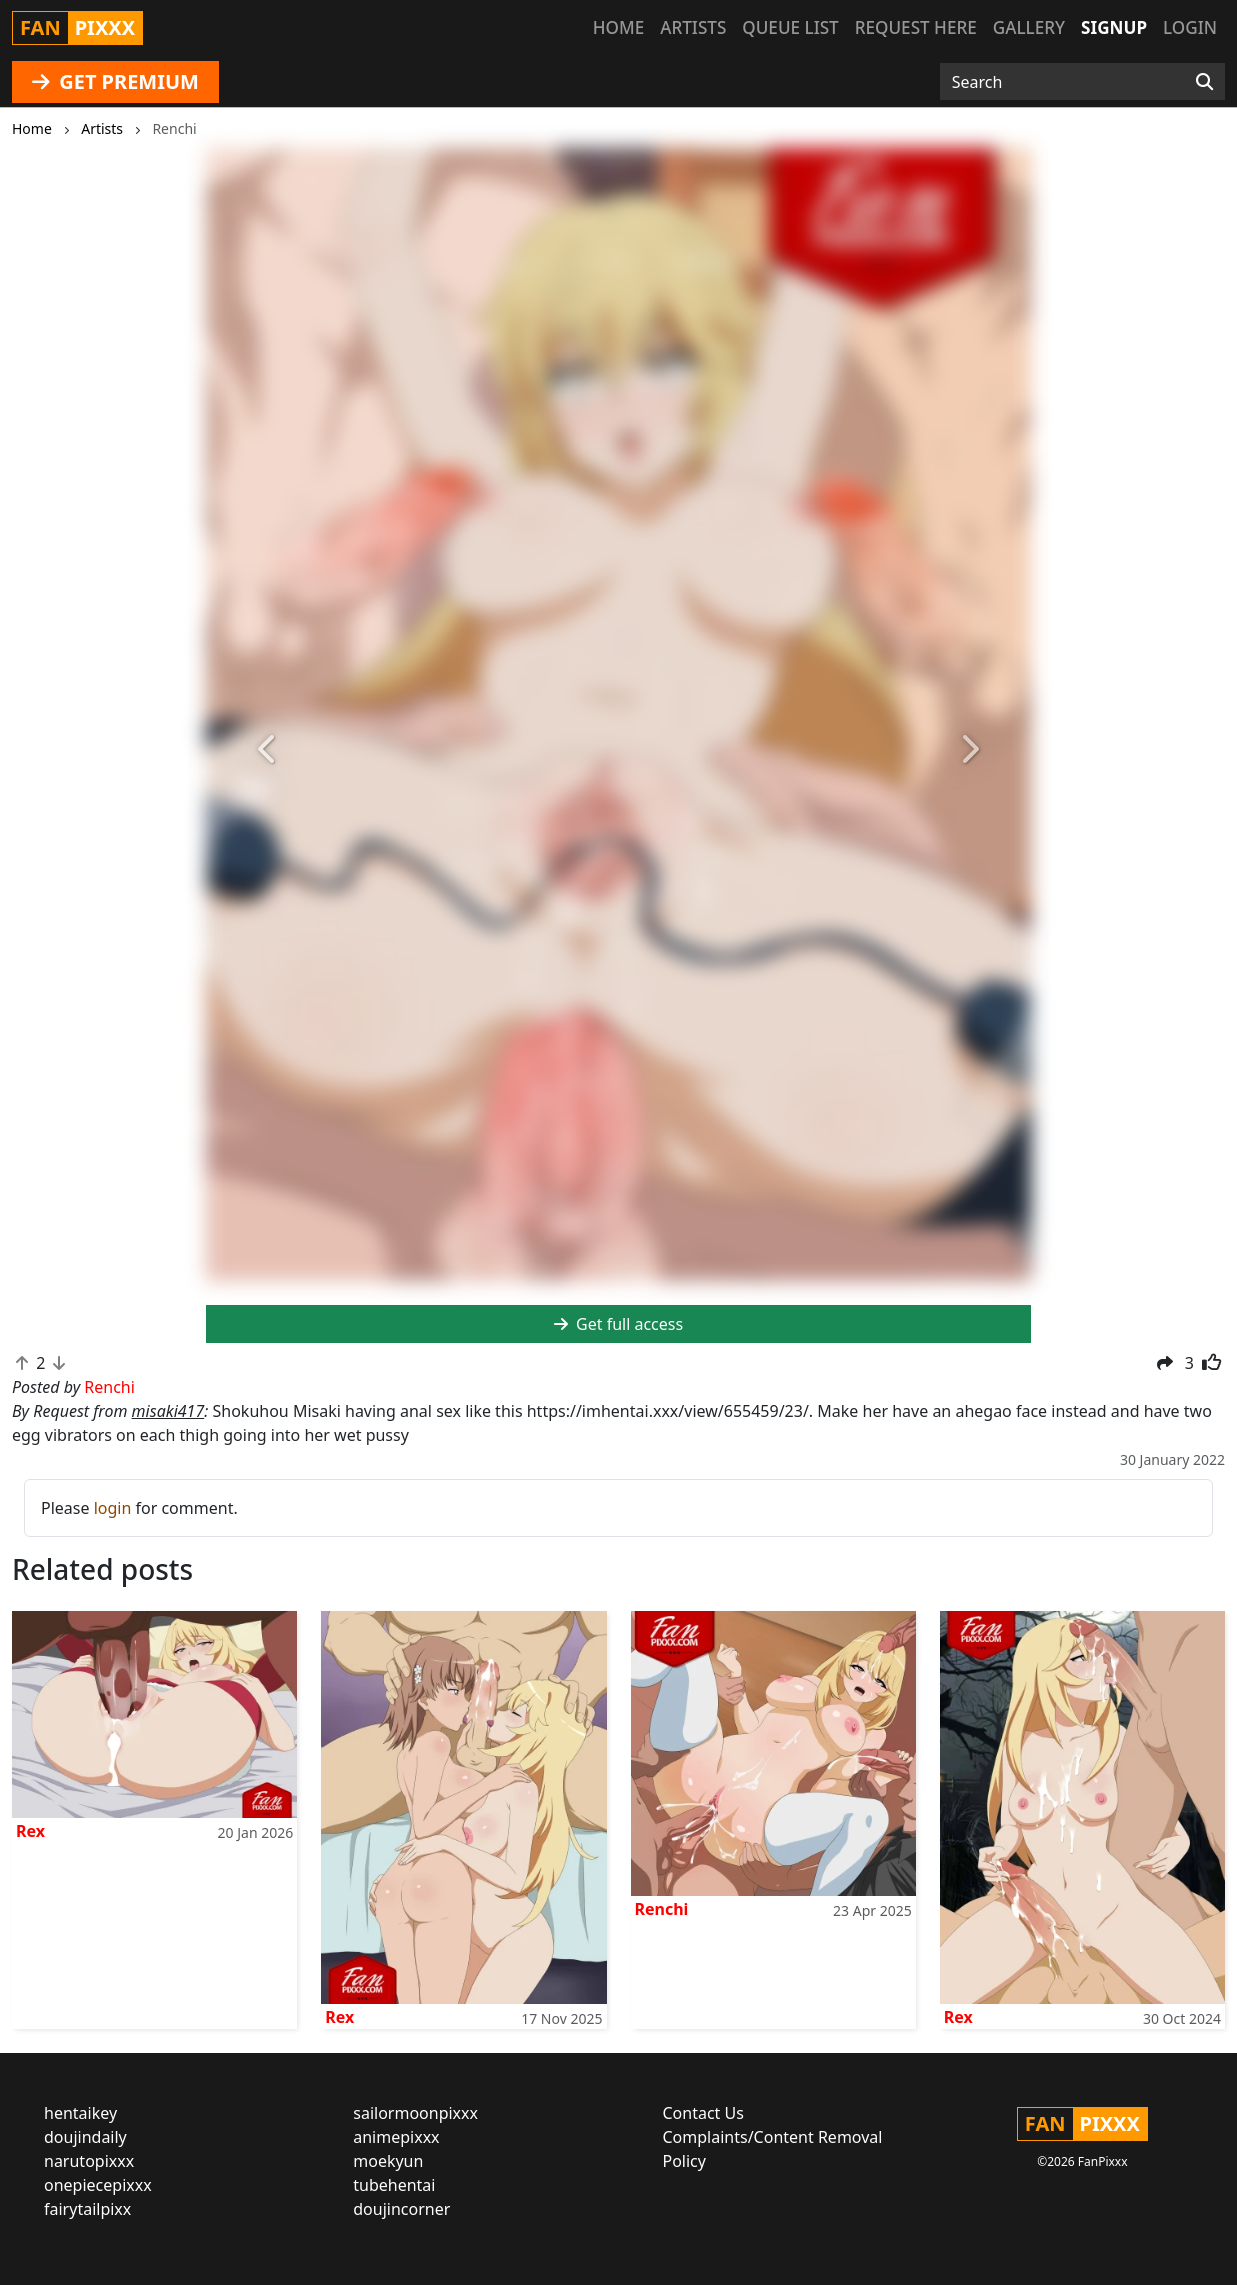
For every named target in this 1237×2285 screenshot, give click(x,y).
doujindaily (85, 2137)
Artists (693, 27)
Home (618, 27)
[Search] (1204, 82)
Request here (916, 27)
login (113, 1508)
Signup (1114, 27)
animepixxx (396, 2137)
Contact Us (703, 2113)
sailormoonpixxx (415, 2113)
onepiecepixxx (98, 2185)
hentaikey (80, 2113)
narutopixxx (89, 2161)
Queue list (790, 27)
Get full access (618, 1324)
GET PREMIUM (115, 81)
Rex (30, 1831)
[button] (268, 749)
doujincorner (401, 2209)
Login (1190, 27)
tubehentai (394, 2185)
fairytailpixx (87, 2209)
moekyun (388, 2161)
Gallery (1029, 27)
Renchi (662, 1909)
